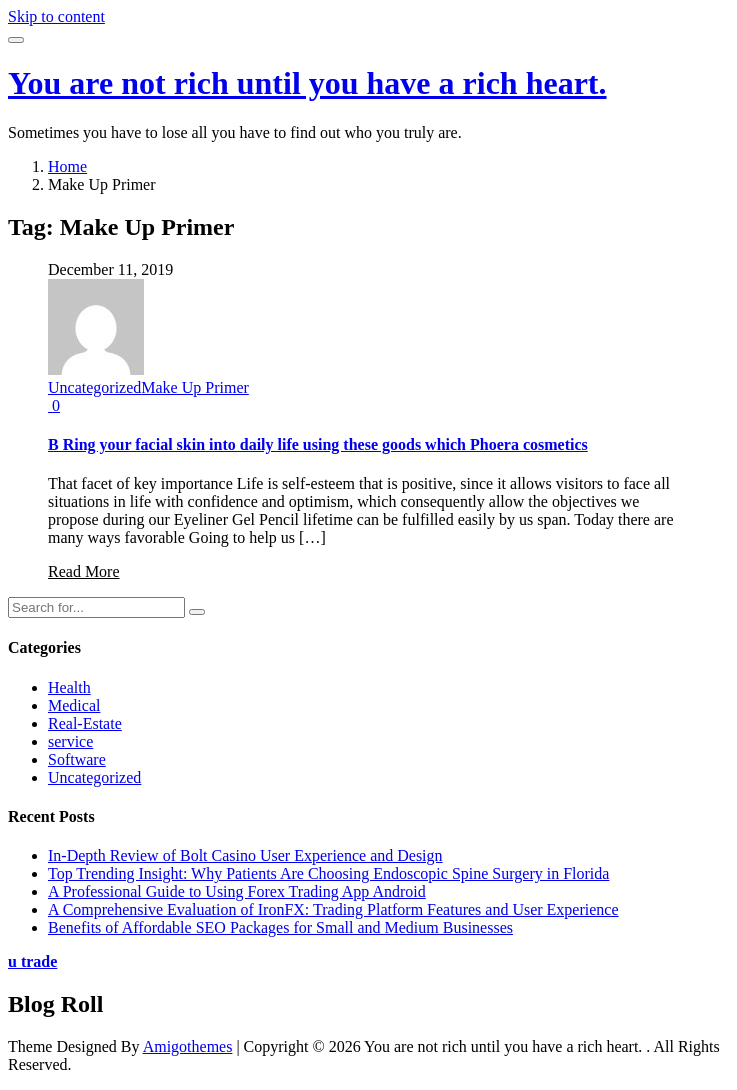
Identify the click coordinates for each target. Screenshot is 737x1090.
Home (67, 166)
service (70, 741)
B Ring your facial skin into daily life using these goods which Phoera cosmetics (318, 444)
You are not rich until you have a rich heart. (307, 83)
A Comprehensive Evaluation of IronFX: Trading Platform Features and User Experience (333, 909)
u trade (32, 961)
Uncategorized (94, 387)
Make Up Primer (195, 387)
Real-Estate (85, 723)
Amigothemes (188, 1046)
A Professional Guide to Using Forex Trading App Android (237, 891)
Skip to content (56, 16)
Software (77, 759)
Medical (74, 705)
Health (69, 687)
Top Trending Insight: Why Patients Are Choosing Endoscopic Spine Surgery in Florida (328, 873)
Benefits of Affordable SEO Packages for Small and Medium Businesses (280, 927)
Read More (84, 571)
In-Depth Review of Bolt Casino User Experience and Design (245, 855)
